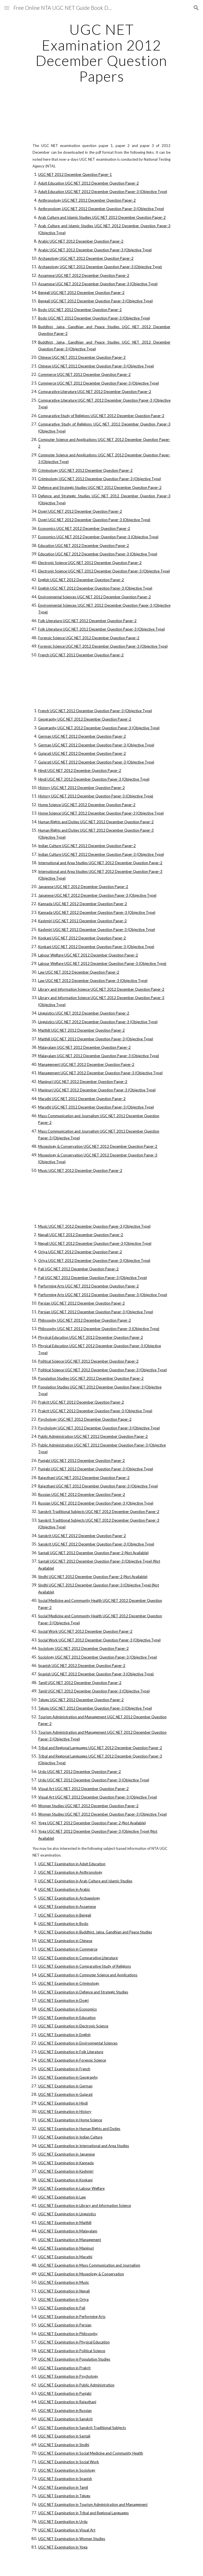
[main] (101, 52)
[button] (6, 7)
